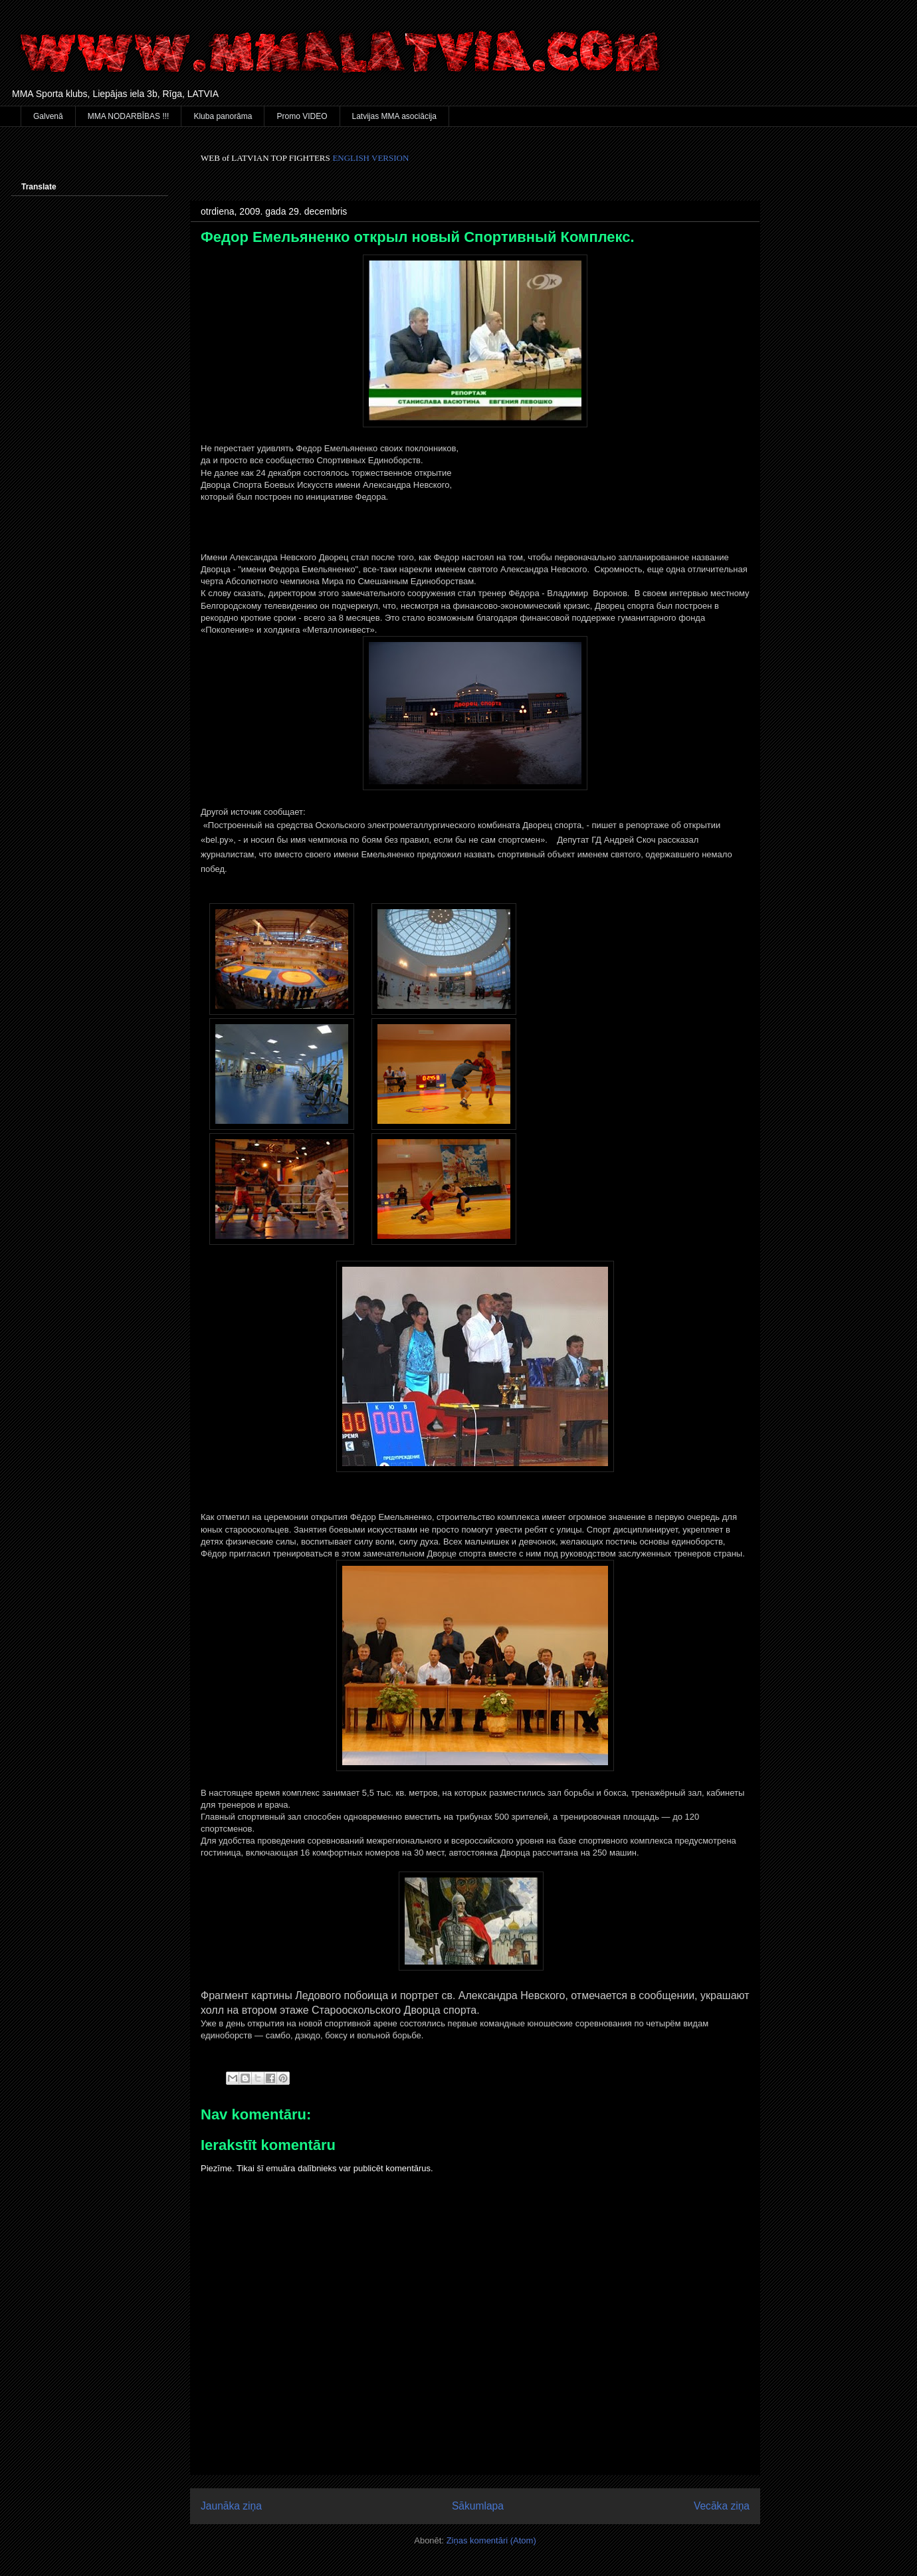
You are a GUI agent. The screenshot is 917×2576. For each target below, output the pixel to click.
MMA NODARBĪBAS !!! (128, 116)
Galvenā (48, 116)
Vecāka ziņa (722, 2506)
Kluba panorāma (222, 116)
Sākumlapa (478, 2506)
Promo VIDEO (301, 116)
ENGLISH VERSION (370, 158)
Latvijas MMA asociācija (394, 116)
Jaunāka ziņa (231, 2506)
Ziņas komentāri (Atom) (491, 2540)
